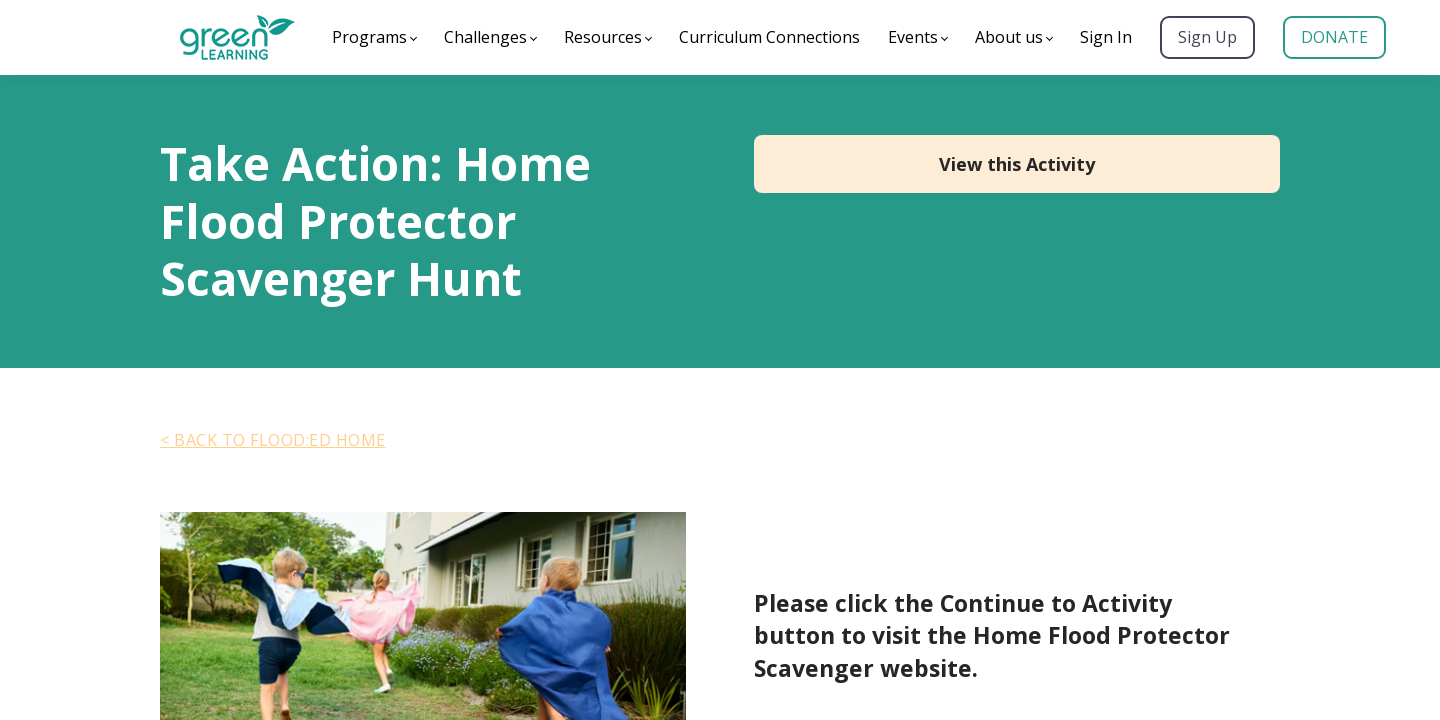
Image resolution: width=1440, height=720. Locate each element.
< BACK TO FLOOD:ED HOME (273, 440)
